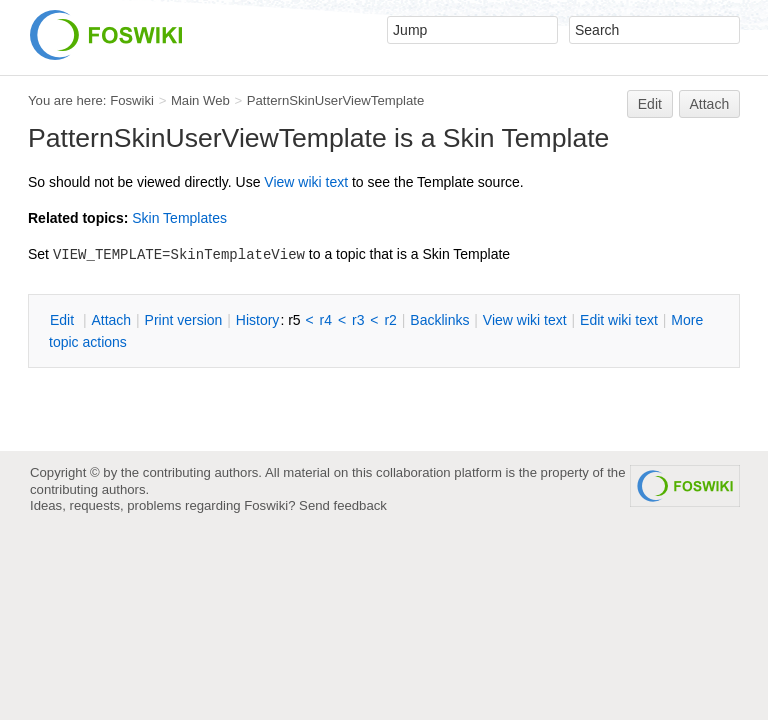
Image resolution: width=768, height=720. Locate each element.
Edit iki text (619, 320)
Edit (650, 104)
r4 (326, 320)
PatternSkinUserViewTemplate (335, 100)
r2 (390, 320)
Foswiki (132, 100)
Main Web (200, 100)
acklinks (439, 320)
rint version (184, 320)
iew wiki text (306, 182)
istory (258, 320)
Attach (710, 104)
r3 (358, 320)
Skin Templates (179, 218)
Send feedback (343, 505)
